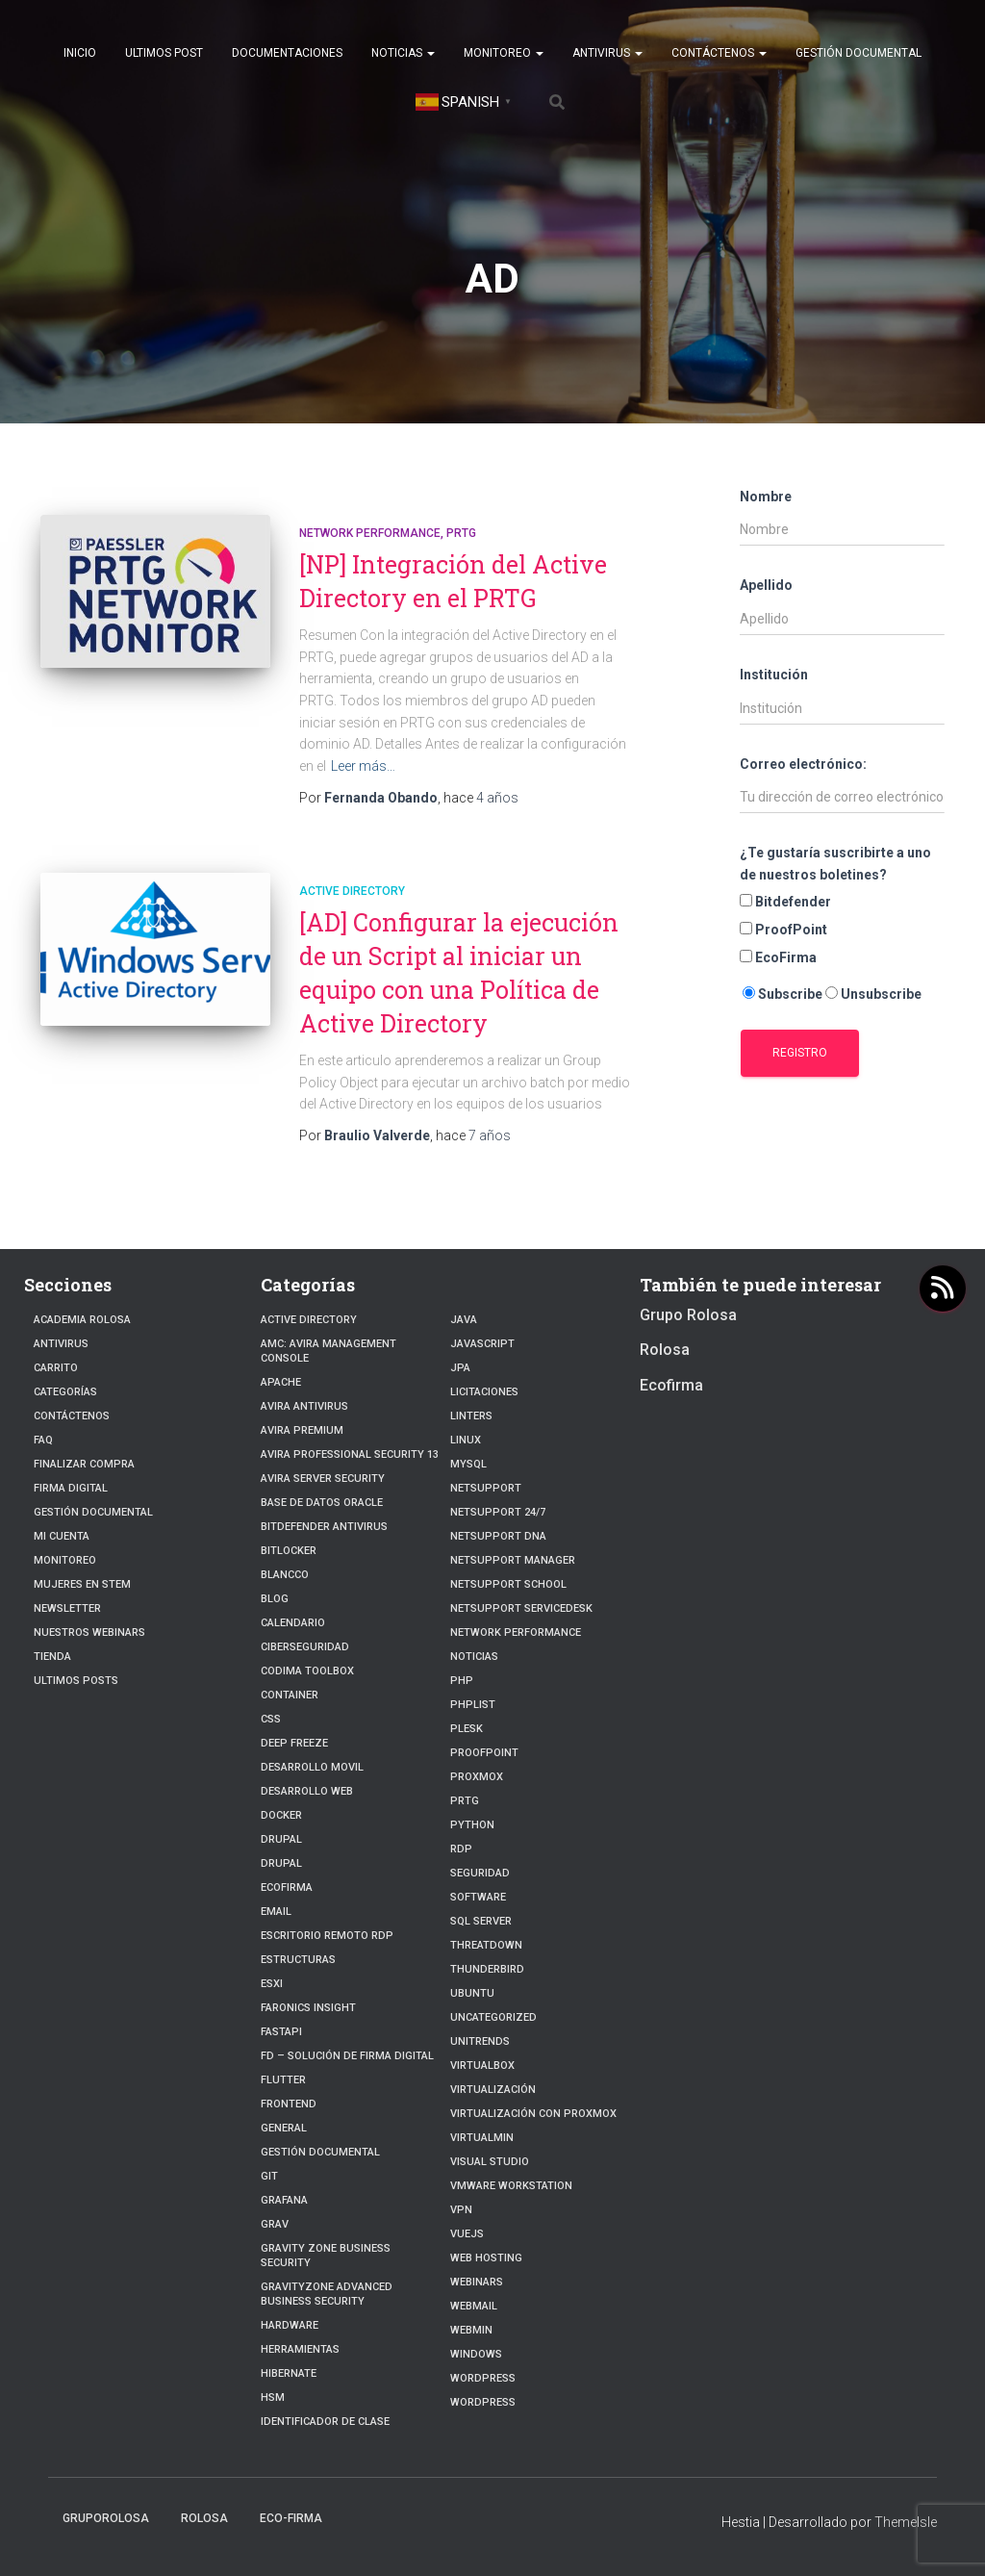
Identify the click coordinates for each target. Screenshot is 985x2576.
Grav (275, 2224)
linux (465, 1440)
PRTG (461, 533)
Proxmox (476, 1777)
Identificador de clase (325, 2421)
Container (289, 1695)
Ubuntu (472, 1993)
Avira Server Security (323, 1478)
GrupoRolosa (106, 2518)
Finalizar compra (84, 1464)
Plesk (466, 1728)
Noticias (403, 53)
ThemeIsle (905, 2522)
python (472, 1825)
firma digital (71, 1488)
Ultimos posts (76, 1680)
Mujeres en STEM (82, 1584)
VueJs (467, 2234)
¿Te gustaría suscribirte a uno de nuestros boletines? (835, 863)
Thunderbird (487, 1969)
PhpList (472, 1704)
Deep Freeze (294, 1743)
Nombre (766, 496)
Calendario (293, 1623)
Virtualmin (482, 2137)
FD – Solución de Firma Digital (347, 2056)
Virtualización (493, 2089)
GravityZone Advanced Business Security (326, 2294)
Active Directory (352, 891)
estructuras (298, 1959)
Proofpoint (484, 1753)
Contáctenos (719, 53)
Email (276, 1911)
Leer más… (363, 766)
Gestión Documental (859, 53)
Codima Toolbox (307, 1671)
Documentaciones (287, 53)
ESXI (272, 1983)
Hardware (289, 2325)
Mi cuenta (61, 1536)
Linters (471, 1416)
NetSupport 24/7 (497, 1512)
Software (478, 1897)
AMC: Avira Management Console (328, 1351)
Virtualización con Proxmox (533, 2113)
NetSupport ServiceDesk (521, 1608)
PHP (461, 1680)
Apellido (766, 585)
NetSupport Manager (512, 1560)
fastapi (281, 2032)
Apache (281, 1382)
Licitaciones (484, 1392)
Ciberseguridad (305, 1647)
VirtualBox (482, 2065)
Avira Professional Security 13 (350, 1454)
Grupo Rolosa (688, 1315)
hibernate (288, 2373)
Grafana (284, 2200)
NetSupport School (508, 1584)
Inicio (79, 53)
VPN (461, 2210)
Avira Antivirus (304, 1406)
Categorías (65, 1392)
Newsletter (67, 1608)
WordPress (483, 2378)
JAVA (463, 1320)
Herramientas (300, 2349)
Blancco (285, 1575)
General (284, 2128)
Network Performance (370, 533)
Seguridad (480, 1873)
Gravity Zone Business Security (326, 2255)
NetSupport (485, 1488)
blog (275, 1599)
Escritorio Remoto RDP (327, 1935)
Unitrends (480, 2041)
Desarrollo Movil (312, 1767)
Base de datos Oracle (322, 1502)
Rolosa (665, 1349)
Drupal (281, 1839)
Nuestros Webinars (89, 1632)
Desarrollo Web (307, 1791)
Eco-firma (291, 2518)
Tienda (52, 1656)
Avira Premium (302, 1430)
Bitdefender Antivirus (324, 1526)
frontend (288, 2104)
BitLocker (288, 1550)
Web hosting (486, 2258)
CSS (271, 1719)
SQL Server (481, 1921)
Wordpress (483, 2402)
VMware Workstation (511, 2186)
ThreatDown (486, 1945)
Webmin (471, 2330)
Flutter (283, 2080)
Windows (476, 2354)
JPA (460, 1368)
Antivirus (607, 53)
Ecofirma (287, 1887)
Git (269, 2176)
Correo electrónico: (803, 764)
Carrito (56, 1368)
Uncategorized (493, 2017)
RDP (461, 1849)
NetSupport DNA (498, 1536)
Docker (281, 1815)
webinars (476, 2282)
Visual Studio (489, 2161)
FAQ (43, 1440)
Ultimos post (164, 53)
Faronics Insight (308, 2008)
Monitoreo (503, 53)
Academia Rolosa (82, 1320)
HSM (273, 2397)
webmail (473, 2306)
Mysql (468, 1464)
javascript (482, 1344)
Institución (774, 674)
